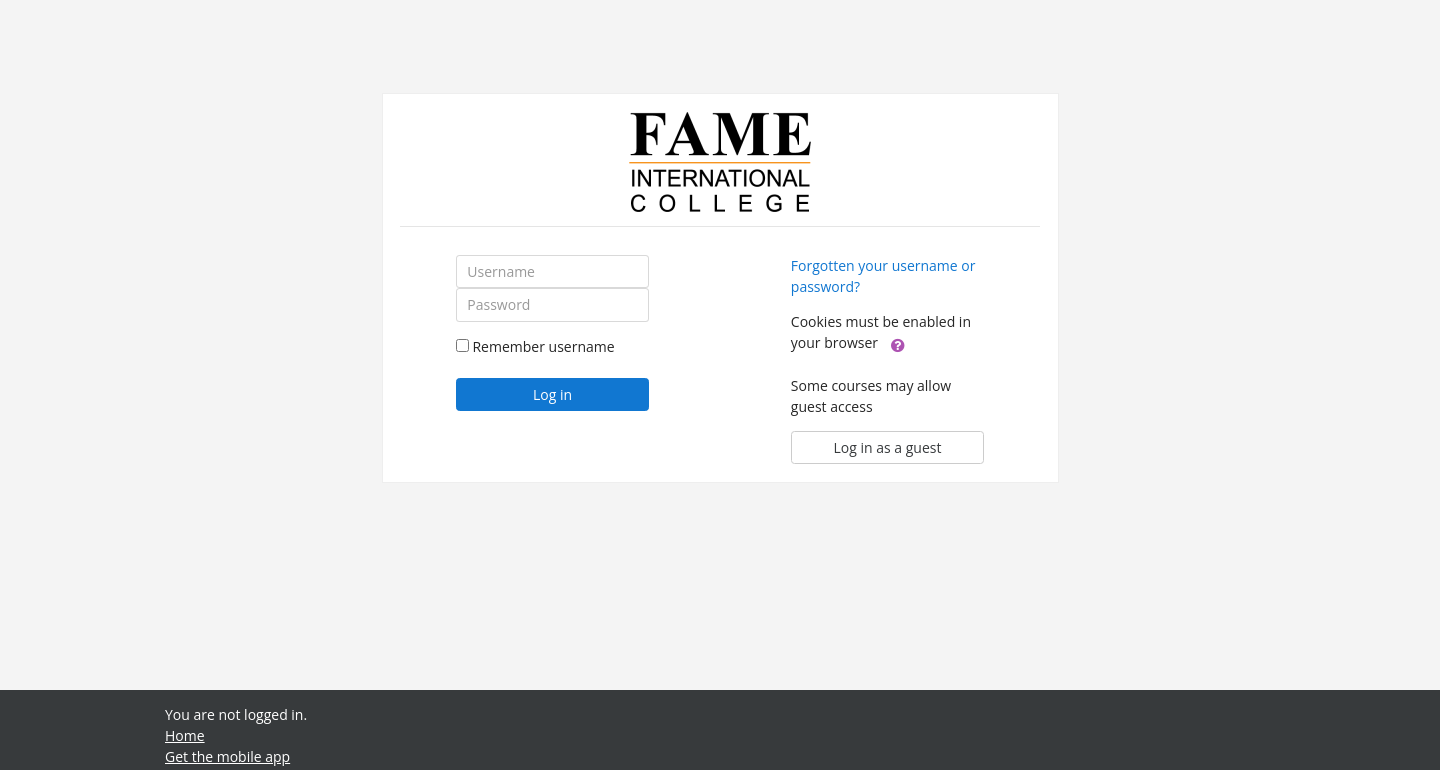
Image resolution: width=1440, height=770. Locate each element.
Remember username (543, 346)
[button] (898, 344)
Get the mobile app (227, 756)
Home (185, 735)
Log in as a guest (888, 447)
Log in (552, 394)
